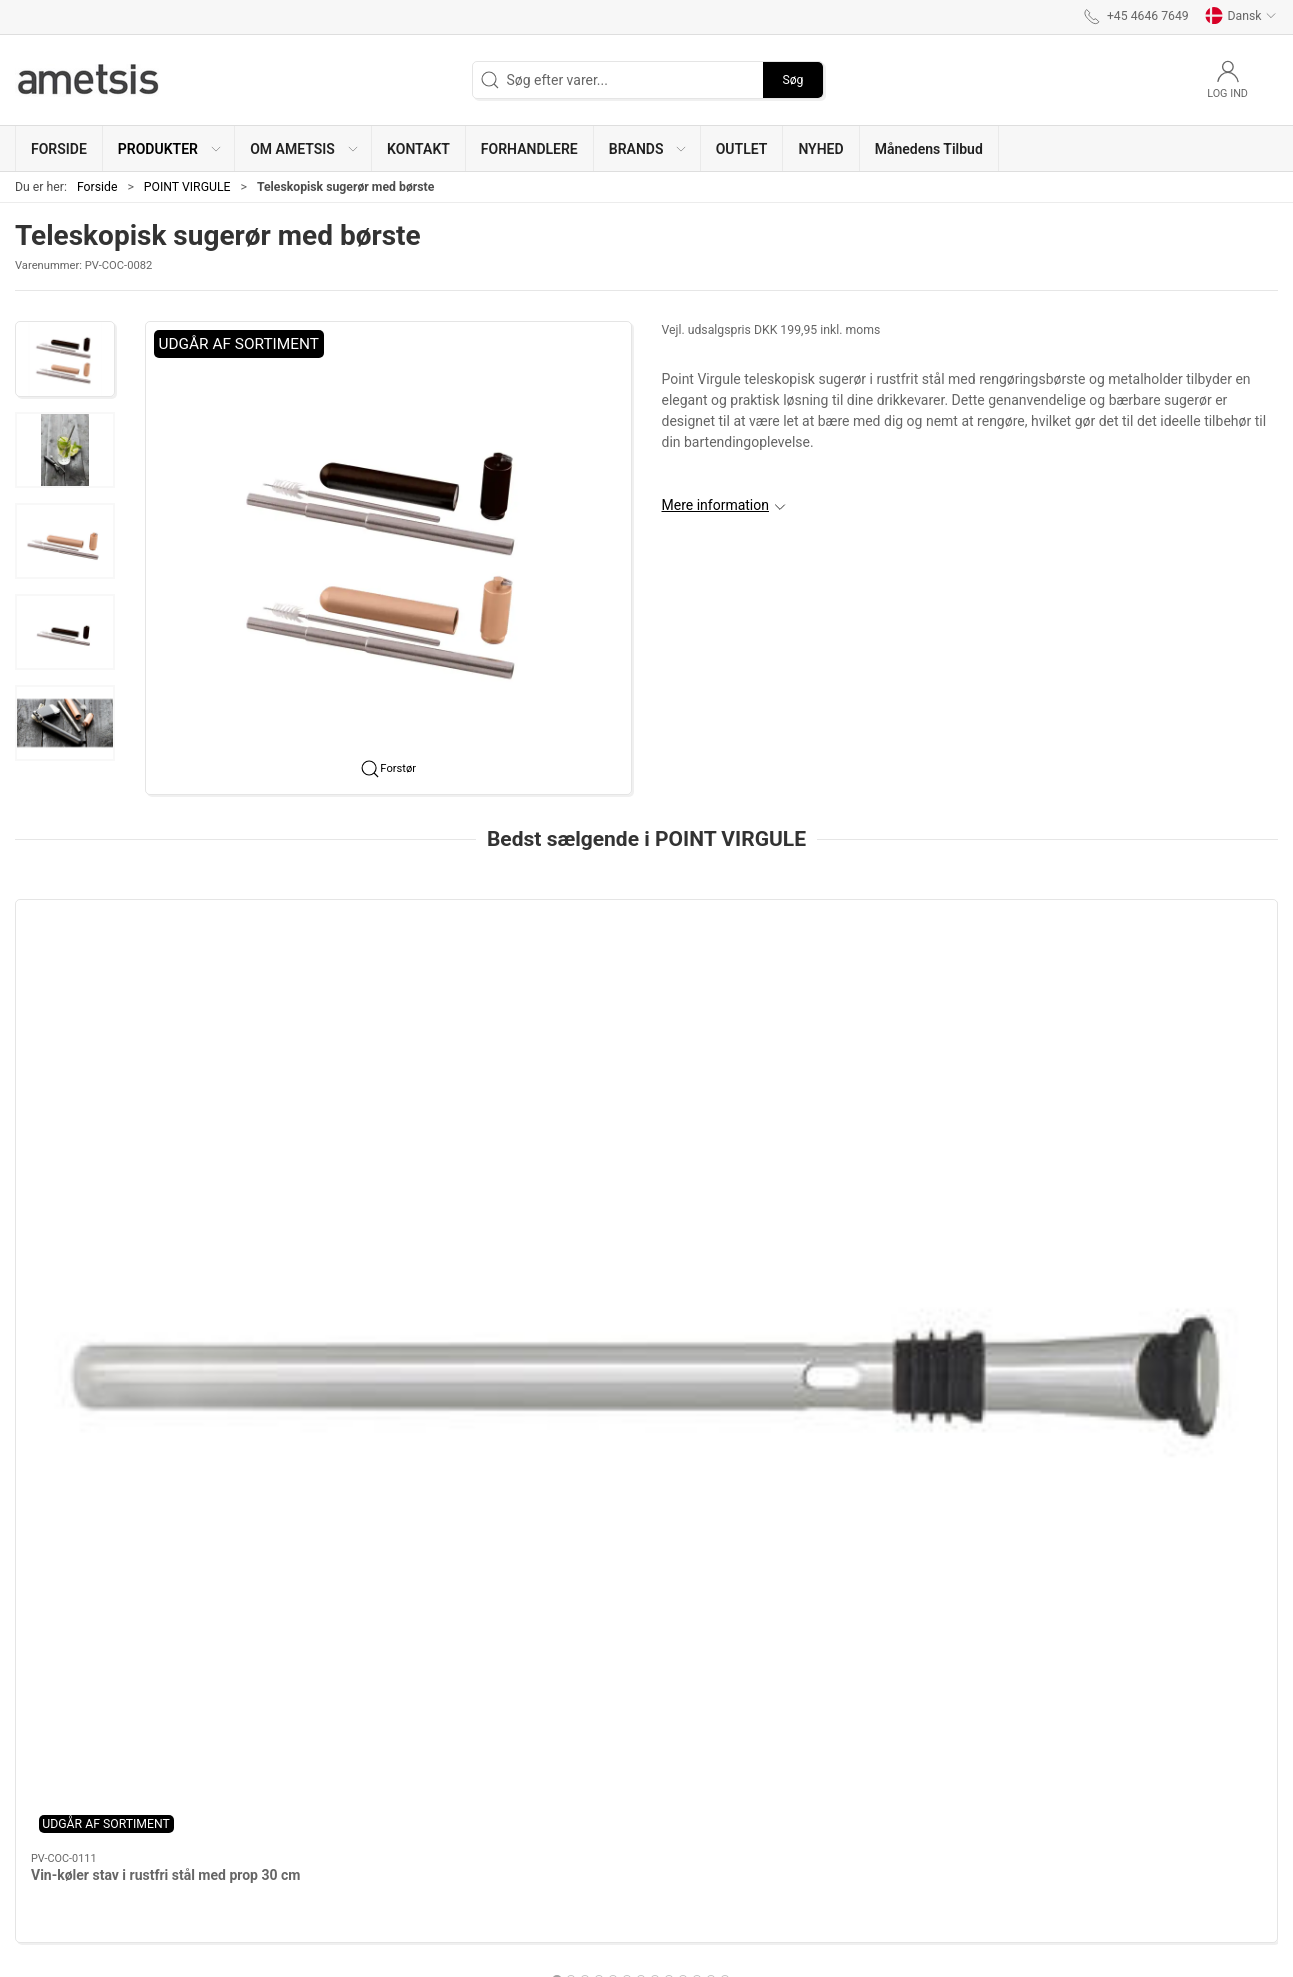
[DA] (90, 80)
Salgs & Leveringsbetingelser (555, 1873)
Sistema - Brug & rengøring (549, 1894)
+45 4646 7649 (62, 1909)
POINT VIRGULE (187, 187)
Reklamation (505, 1852)
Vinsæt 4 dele (586, 1107)
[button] (169, 148)
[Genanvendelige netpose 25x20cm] (902, 993)
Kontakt (490, 1810)
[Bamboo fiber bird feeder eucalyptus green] (1158, 993)
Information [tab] (67, 1361)
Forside (97, 187)
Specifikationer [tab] (77, 1412)
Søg (792, 80)
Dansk (1241, 16)
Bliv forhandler (511, 1831)
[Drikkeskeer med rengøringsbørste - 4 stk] (391, 993)
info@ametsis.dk (67, 1930)
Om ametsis (503, 1789)
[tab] (627, 1213)
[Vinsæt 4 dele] (647, 993)
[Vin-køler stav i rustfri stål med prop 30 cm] (135, 993)
